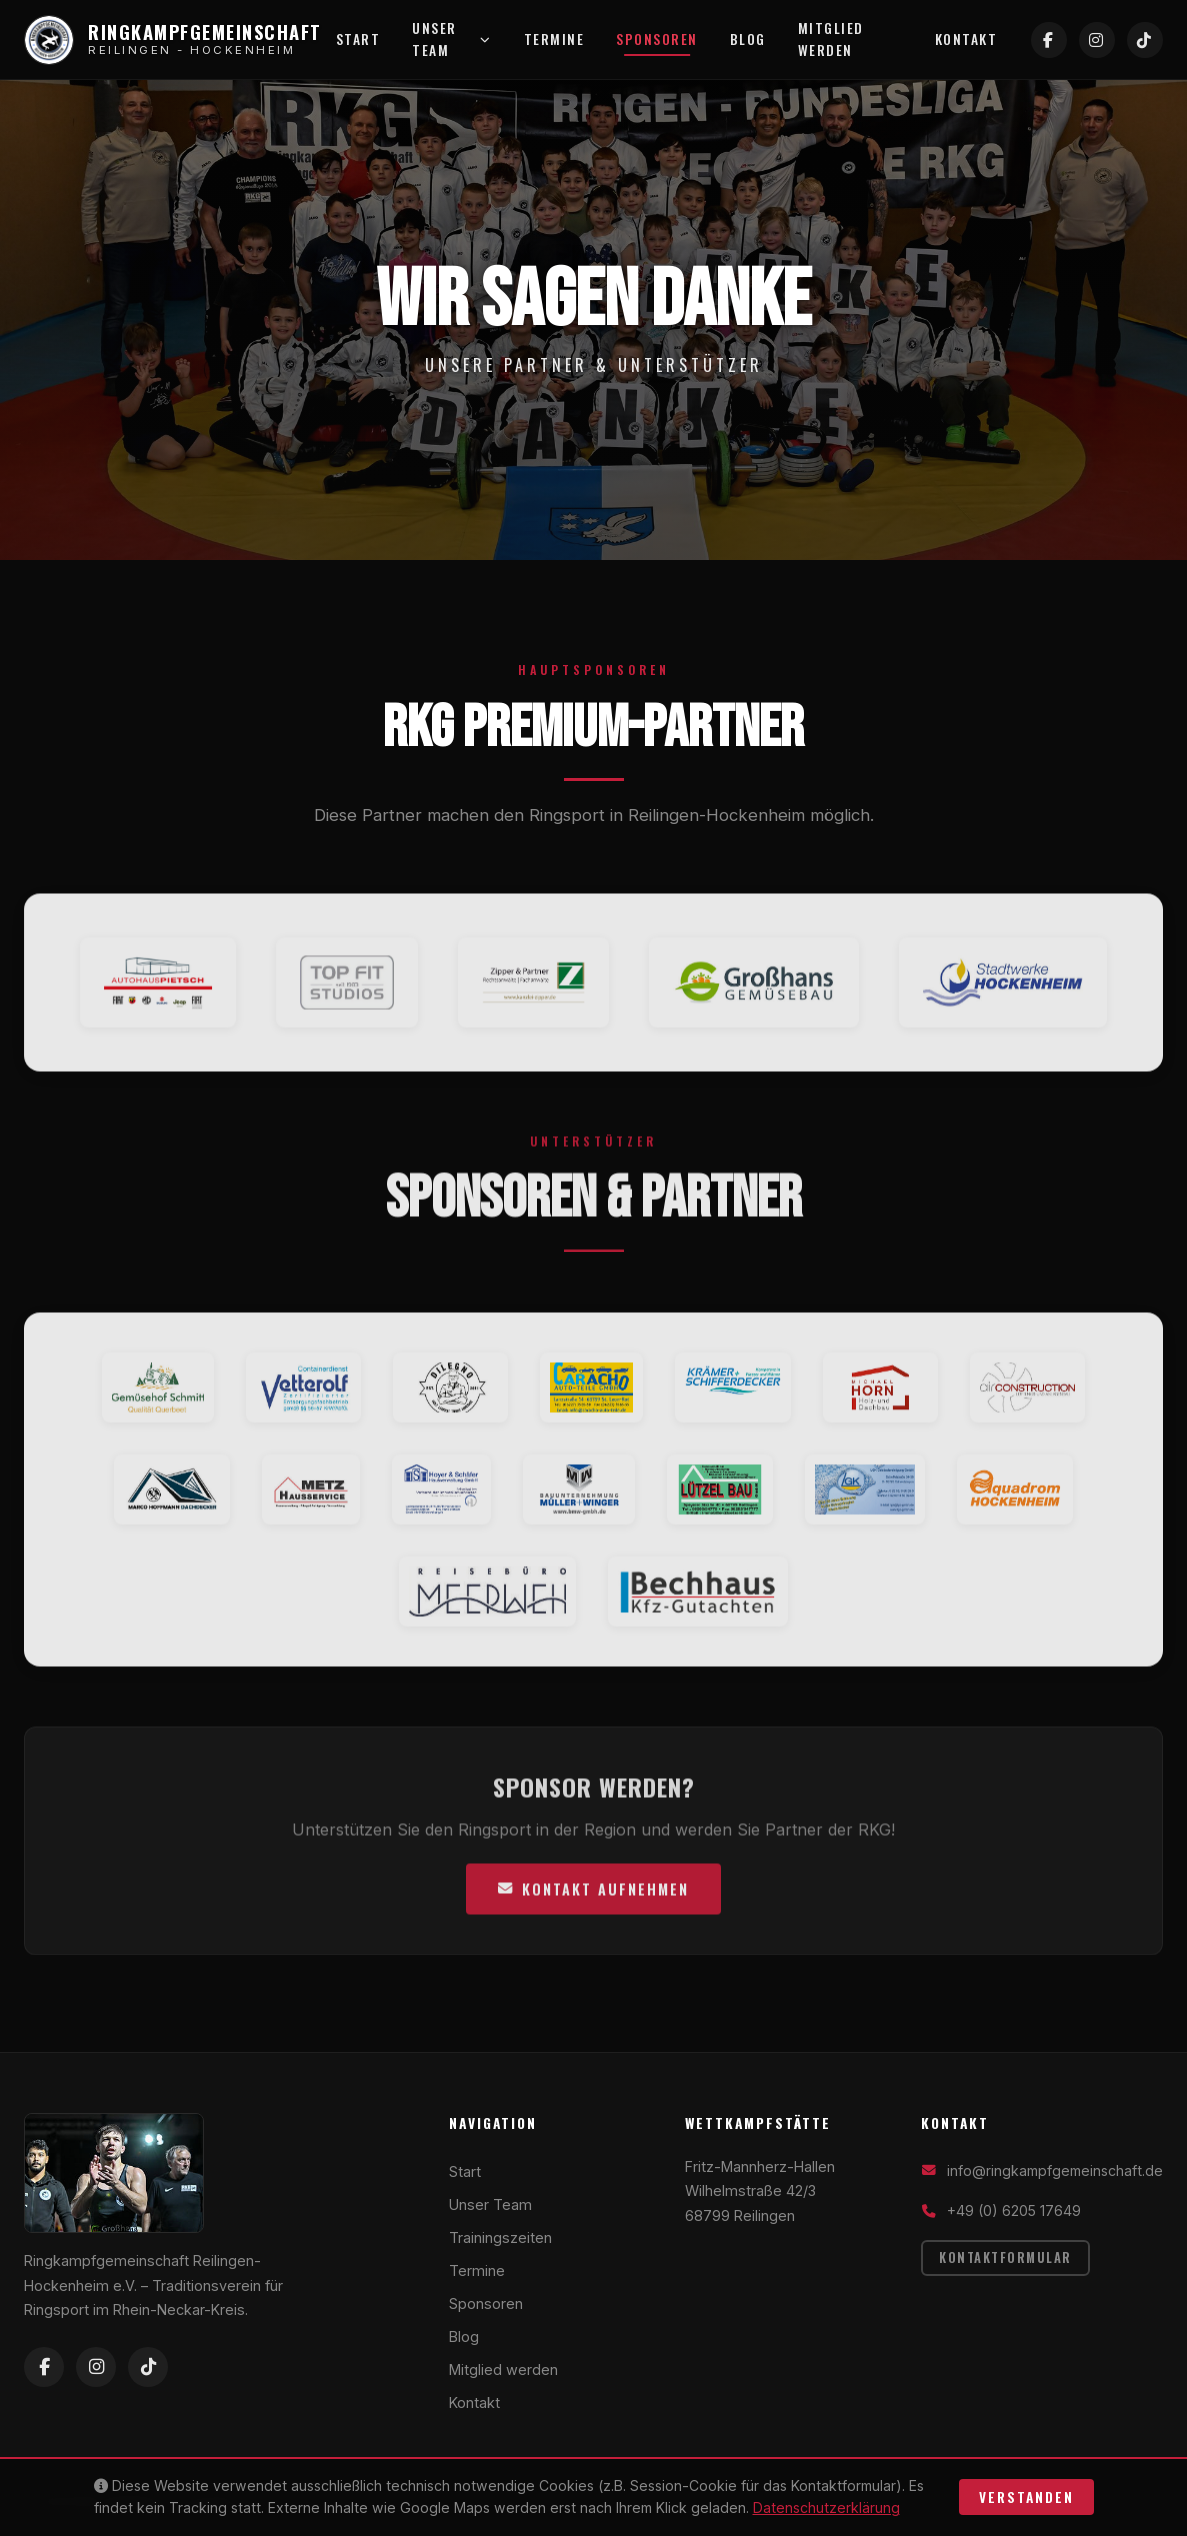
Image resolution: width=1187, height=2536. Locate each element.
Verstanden (1026, 2497)
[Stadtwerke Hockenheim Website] (1002, 996)
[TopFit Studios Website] (347, 996)
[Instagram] (1097, 40)
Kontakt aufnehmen (593, 1902)
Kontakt (966, 39)
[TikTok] (1145, 40)
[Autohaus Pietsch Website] (158, 996)
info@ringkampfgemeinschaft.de (1055, 2170)
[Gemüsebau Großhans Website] (754, 996)
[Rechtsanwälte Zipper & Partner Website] (533, 996)
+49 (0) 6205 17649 (1014, 2210)
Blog (748, 39)
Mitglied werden (831, 39)
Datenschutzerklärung (826, 2507)
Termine (554, 39)
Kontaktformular (1005, 2257)
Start (358, 39)
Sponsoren (657, 39)
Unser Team (452, 39)
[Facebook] (1049, 40)
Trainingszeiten (500, 2237)
